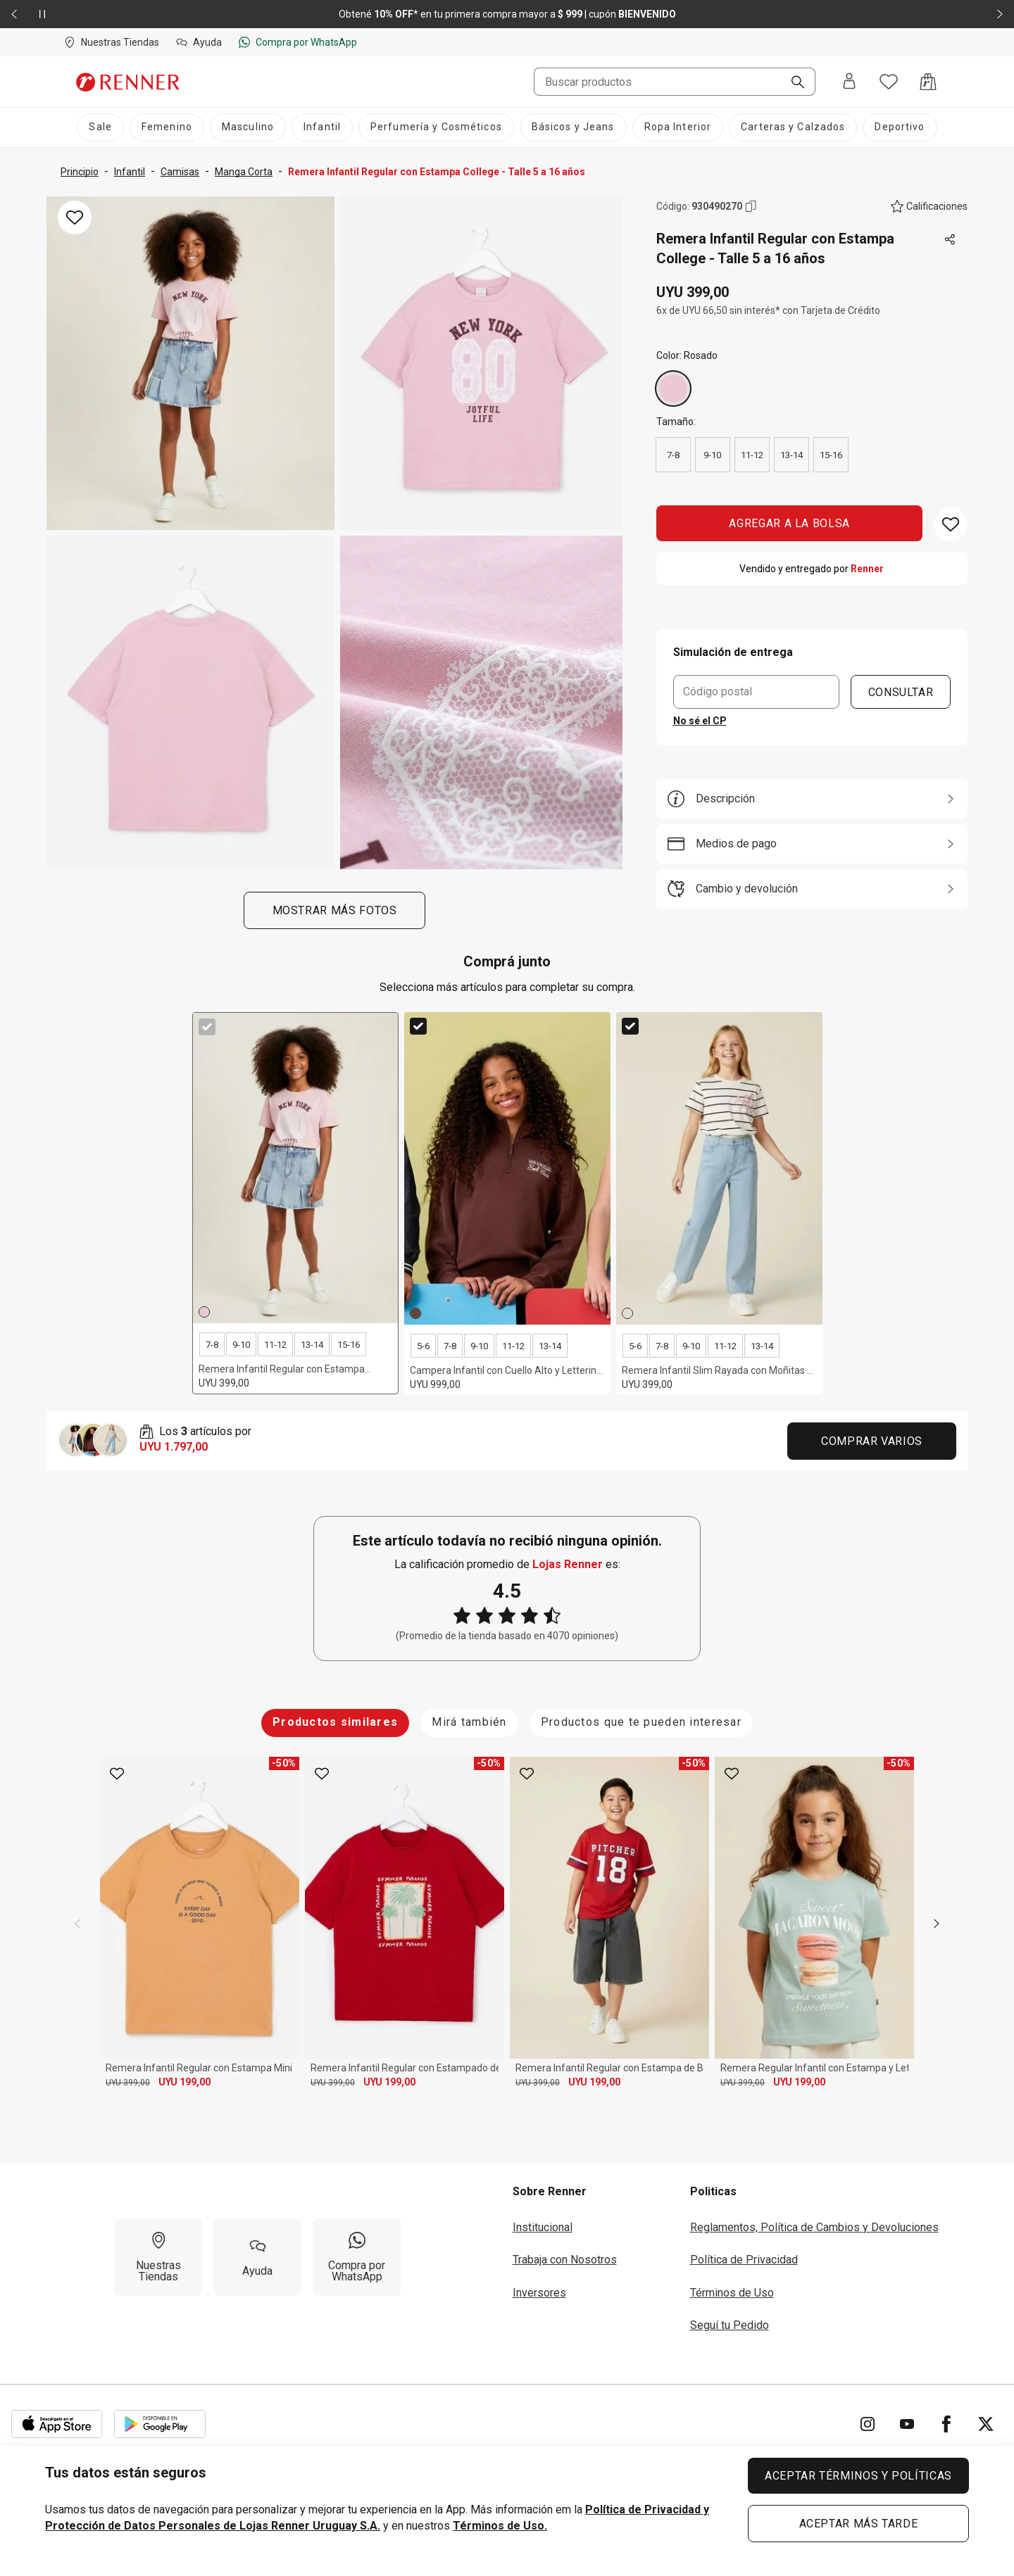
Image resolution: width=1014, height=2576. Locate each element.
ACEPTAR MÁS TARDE (858, 2523)
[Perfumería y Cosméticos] (436, 127)
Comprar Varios (871, 1441)
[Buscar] (792, 83)
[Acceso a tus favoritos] (889, 82)
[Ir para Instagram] (867, 2424)
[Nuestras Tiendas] (158, 2257)
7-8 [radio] (673, 455)
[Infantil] (322, 127)
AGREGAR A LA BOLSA (789, 523)
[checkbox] (207, 1026)
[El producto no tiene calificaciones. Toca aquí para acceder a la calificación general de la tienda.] (929, 206)
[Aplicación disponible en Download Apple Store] (57, 2424)
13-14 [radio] (791, 455)
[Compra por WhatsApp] (357, 2257)
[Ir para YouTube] (907, 2424)
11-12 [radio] (752, 455)
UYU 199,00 (184, 2082)
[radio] (673, 388)
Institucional (542, 2227)
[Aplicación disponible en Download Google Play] (160, 2424)
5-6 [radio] (423, 1346)
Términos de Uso (732, 2292)
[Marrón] (415, 1313)
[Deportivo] (900, 127)
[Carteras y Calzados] (793, 127)
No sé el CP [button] (700, 720)
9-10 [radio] (712, 455)
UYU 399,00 (128, 2083)
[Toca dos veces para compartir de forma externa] (951, 240)
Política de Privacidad (744, 2259)
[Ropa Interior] (678, 127)
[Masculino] (248, 127)
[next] (936, 1923)
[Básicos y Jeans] (573, 127)
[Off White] (627, 1313)
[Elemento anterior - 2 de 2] (14, 14)
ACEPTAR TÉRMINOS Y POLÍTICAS (858, 2475)
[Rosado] (673, 388)
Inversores (539, 2292)
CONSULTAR (901, 691)
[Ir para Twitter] (986, 2424)
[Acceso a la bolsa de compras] (928, 82)
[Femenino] (167, 127)
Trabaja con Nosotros (565, 2259)
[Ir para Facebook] (946, 2424)
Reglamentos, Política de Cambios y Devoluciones (814, 2227)
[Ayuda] (257, 2257)
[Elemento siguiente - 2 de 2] (1000, 14)
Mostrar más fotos (334, 910)
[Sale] (100, 127)
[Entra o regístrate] (849, 81)
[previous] (77, 1923)
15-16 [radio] (831, 455)
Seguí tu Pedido (729, 2325)
